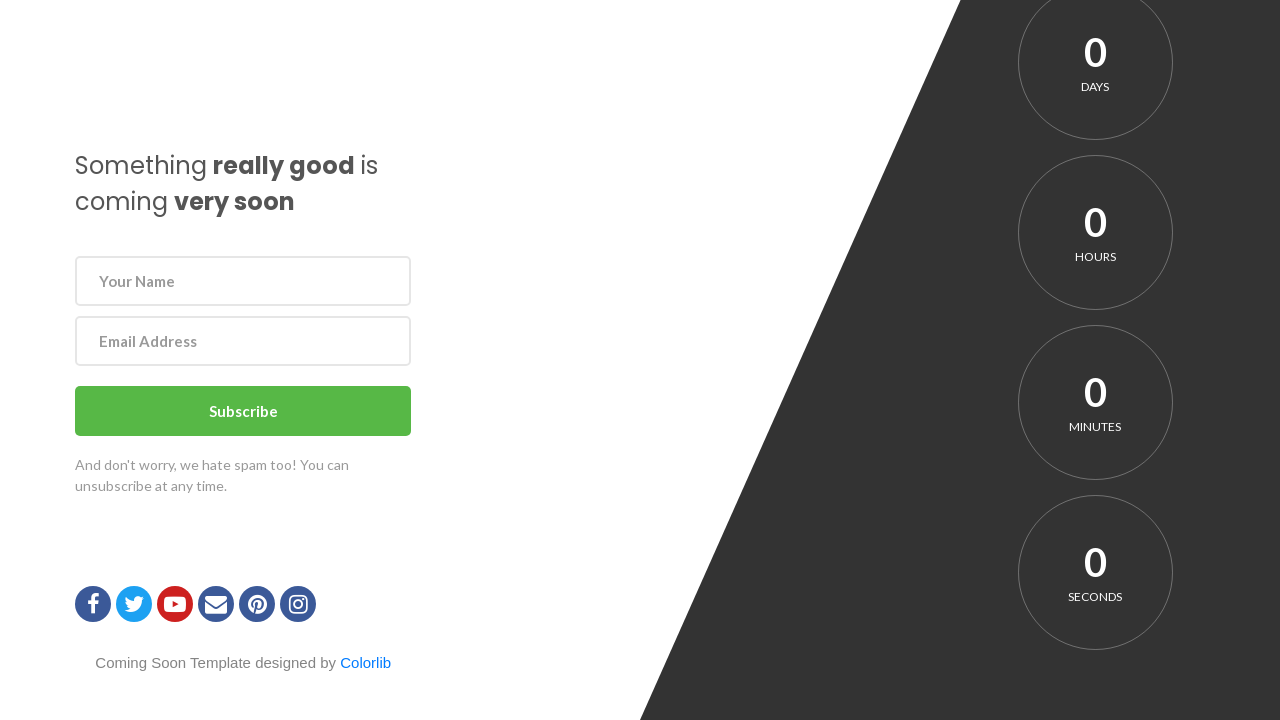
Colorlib (365, 662)
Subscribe (243, 411)
